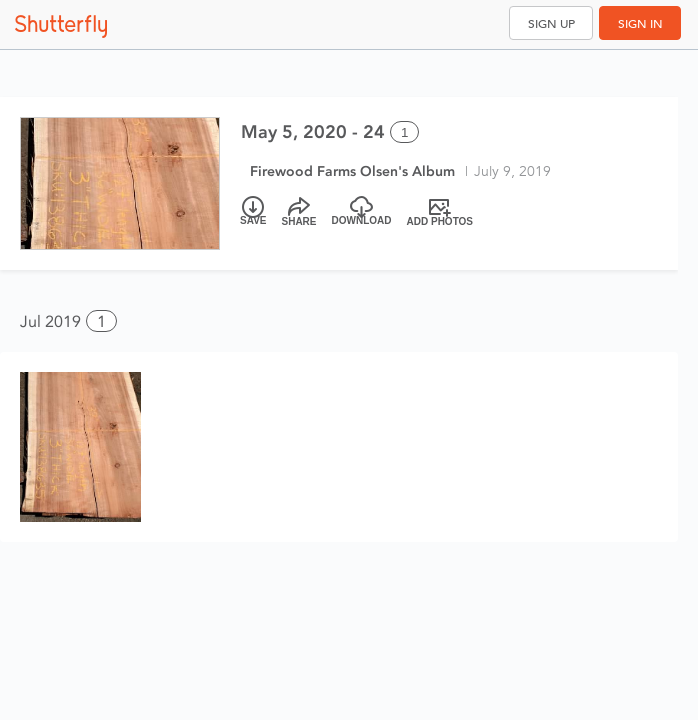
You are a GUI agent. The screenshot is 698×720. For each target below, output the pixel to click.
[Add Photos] (440, 212)
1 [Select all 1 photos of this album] (404, 132)
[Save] (253, 212)
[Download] (362, 212)
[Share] (299, 212)
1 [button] (101, 321)
